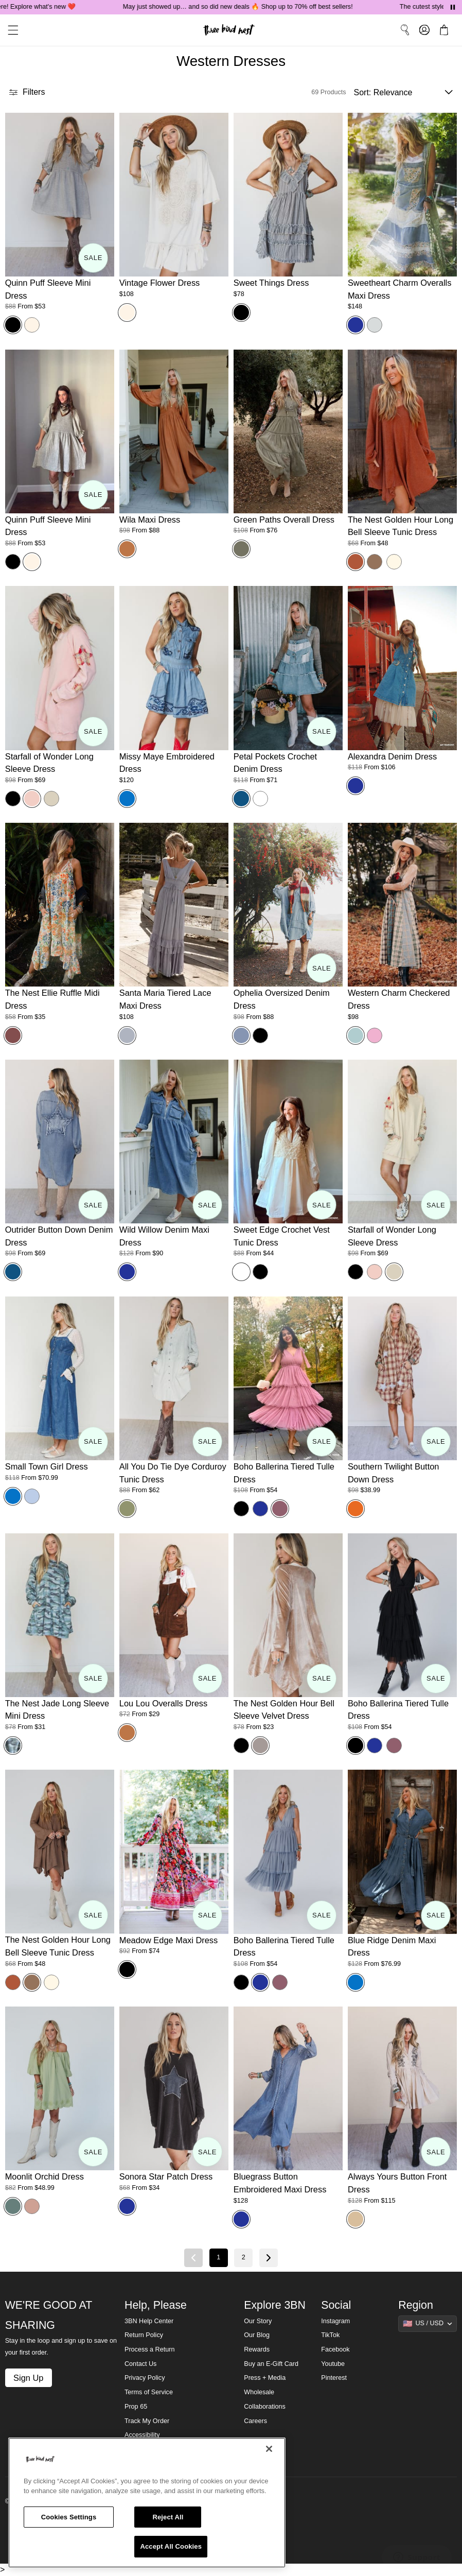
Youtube (333, 2363)
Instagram (335, 2321)
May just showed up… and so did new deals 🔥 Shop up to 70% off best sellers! (251, 6)
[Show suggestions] (427, 2323)
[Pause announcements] (452, 7)
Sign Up (28, 2377)
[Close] (269, 2448)
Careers (255, 2421)
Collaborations (265, 2406)
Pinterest (334, 2377)
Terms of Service (149, 2392)
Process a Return (149, 2349)
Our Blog (257, 2335)
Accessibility (142, 2435)
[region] (147, 2502)
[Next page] (268, 2258)
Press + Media (265, 2377)
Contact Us (140, 2363)
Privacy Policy (145, 2377)
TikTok (330, 2335)
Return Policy (144, 2335)
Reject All (167, 2517)
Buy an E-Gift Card (271, 2363)
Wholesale (259, 2392)
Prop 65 (136, 2406)
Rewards (257, 2349)
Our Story (258, 2321)
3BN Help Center (149, 2321)
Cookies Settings (69, 2517)
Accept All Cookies (171, 2546)
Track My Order (147, 2421)
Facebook (335, 2349)
